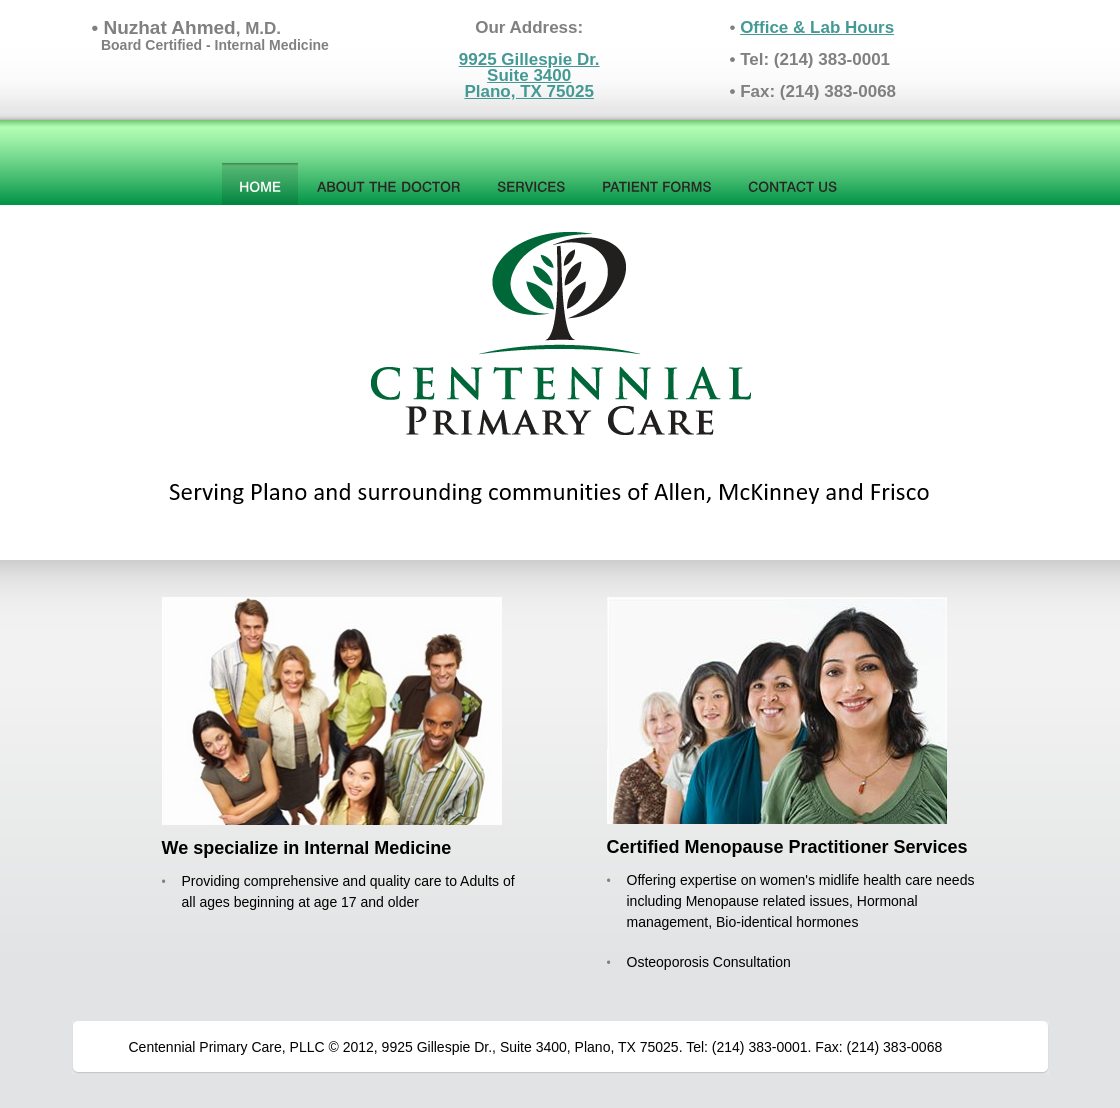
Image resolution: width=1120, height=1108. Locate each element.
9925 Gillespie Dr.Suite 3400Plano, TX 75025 (529, 75)
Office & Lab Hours (817, 27)
